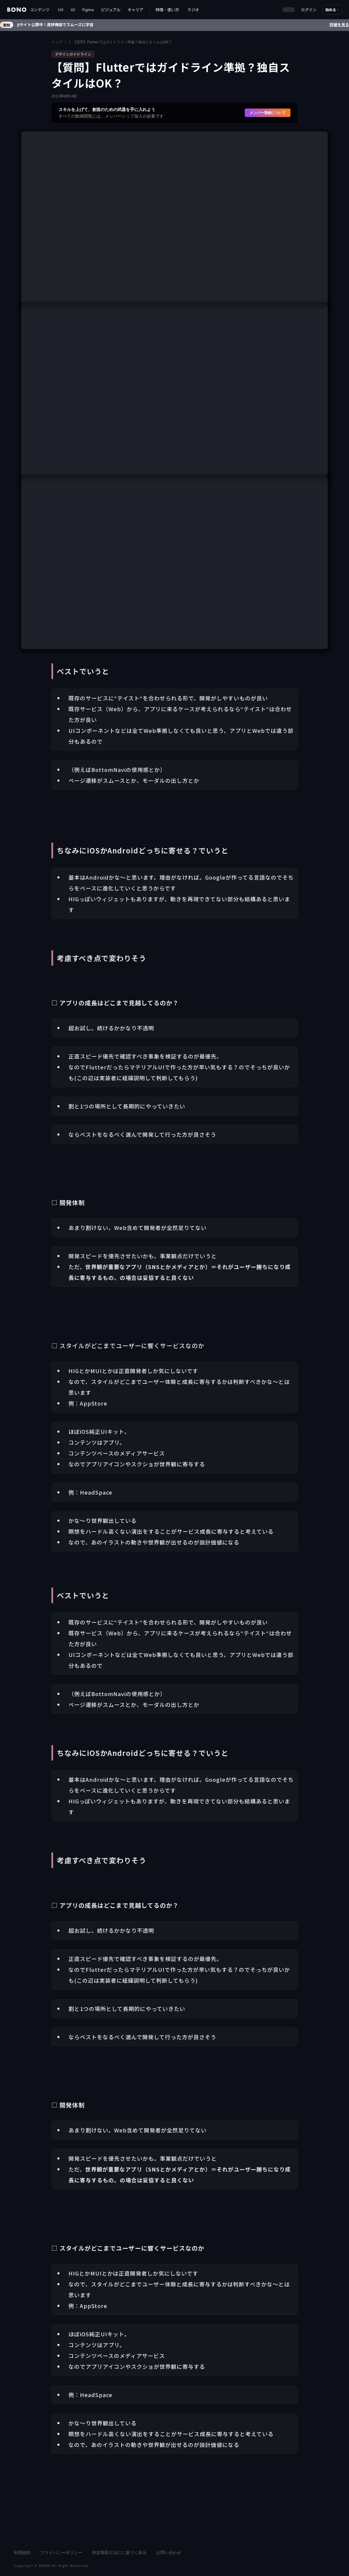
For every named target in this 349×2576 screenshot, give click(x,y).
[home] (16, 9)
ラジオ (193, 9)
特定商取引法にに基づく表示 (119, 2552)
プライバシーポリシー (61, 2552)
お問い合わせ (168, 2552)
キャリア (135, 9)
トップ (56, 42)
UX (60, 9)
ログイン (309, 9)
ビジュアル (110, 9)
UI (73, 9)
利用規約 (22, 2552)
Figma (88, 9)
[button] (40, 10)
